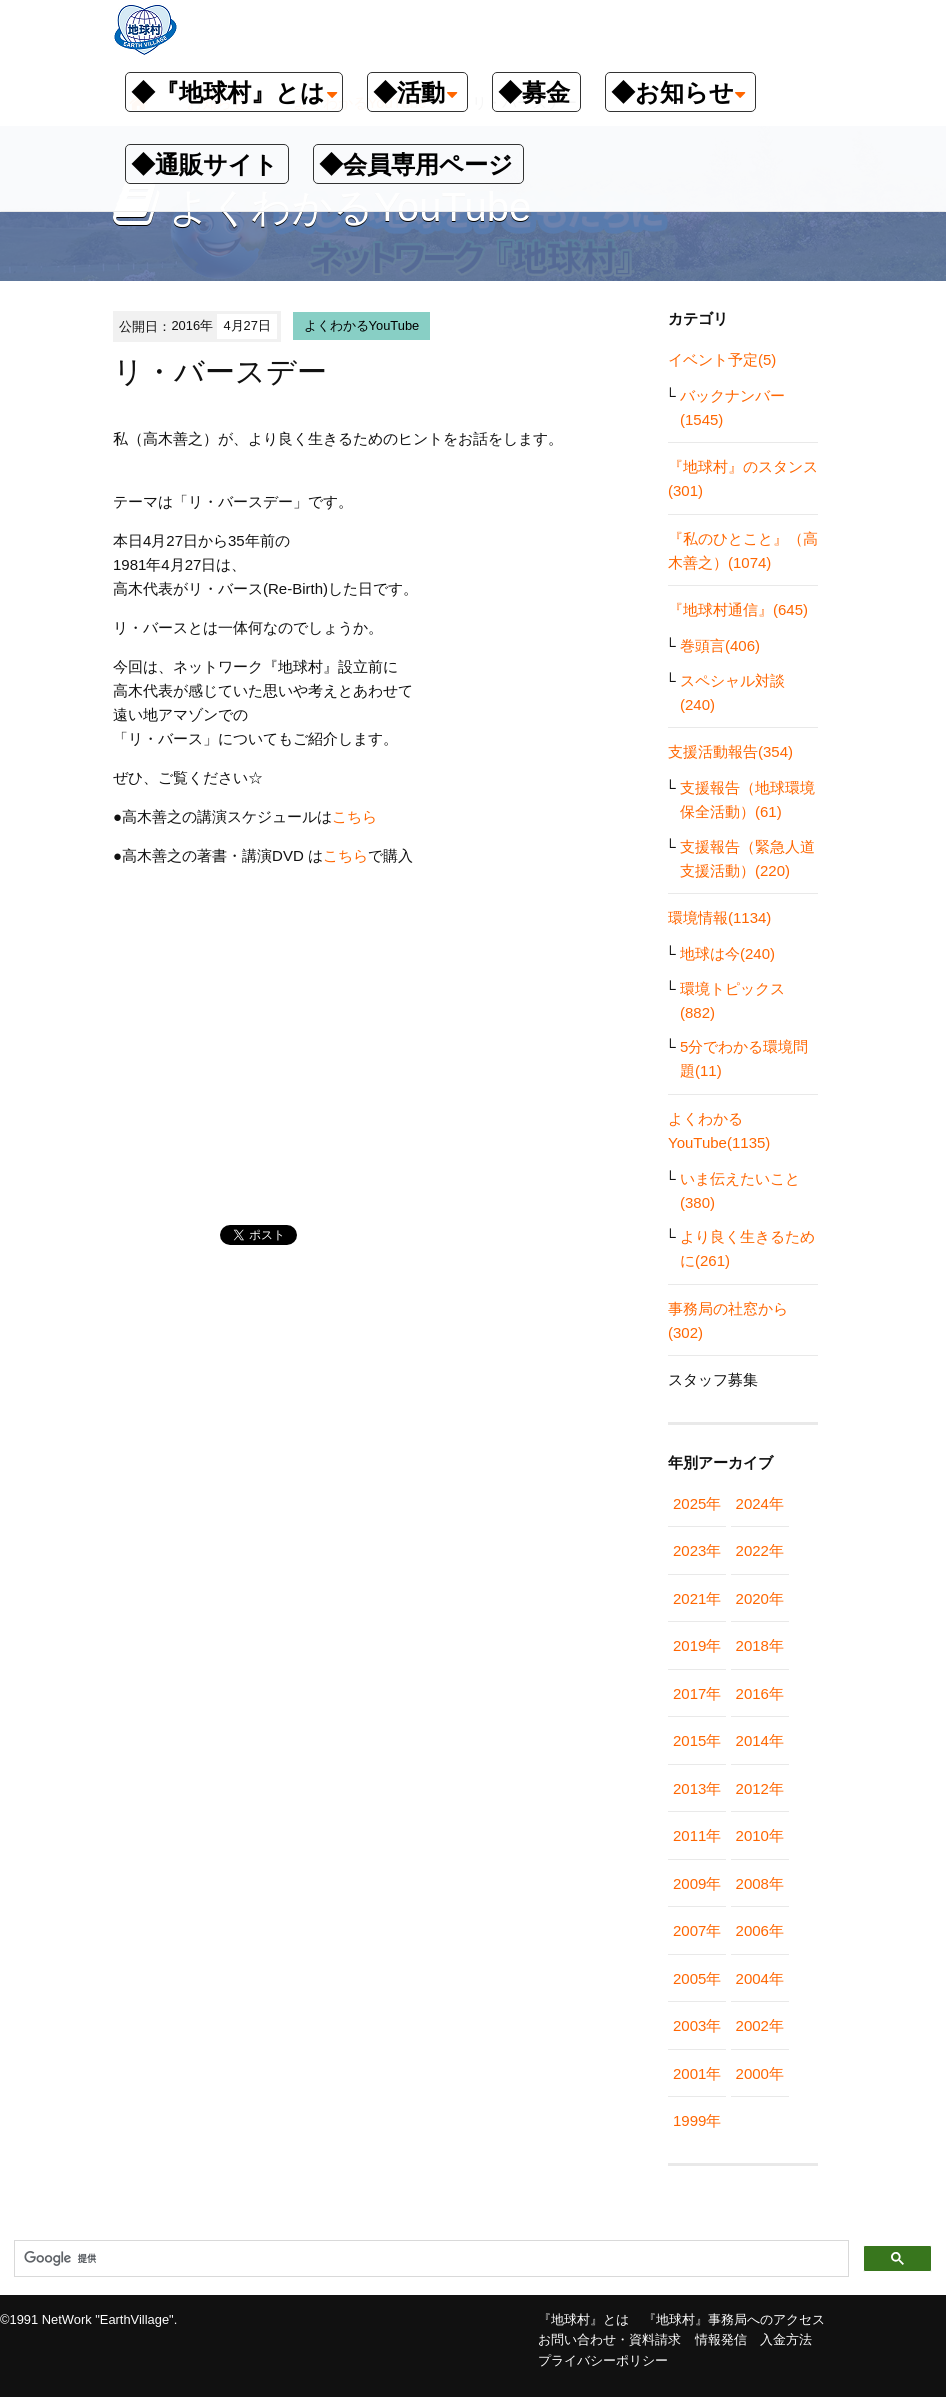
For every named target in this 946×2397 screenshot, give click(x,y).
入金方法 (786, 2339)
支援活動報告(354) (730, 751)
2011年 (697, 1835)
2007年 (697, 1930)
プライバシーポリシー (603, 2360)
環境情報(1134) (719, 917)
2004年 (760, 1978)
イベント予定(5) (722, 359)
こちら (354, 816)
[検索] (429, 2259)
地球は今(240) (727, 953)
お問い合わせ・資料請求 (609, 2339)
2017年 (697, 1693)
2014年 (760, 1740)
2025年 (697, 1503)
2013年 (697, 1788)
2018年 (760, 1645)
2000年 (760, 2073)
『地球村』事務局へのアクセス (734, 2319)
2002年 (760, 2025)
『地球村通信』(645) (738, 609)
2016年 (760, 1693)
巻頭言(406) (720, 645)
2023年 (697, 1550)
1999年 (697, 2120)
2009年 (697, 1883)
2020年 (760, 1598)
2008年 (760, 1883)
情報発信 (721, 2339)
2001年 (697, 2073)
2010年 (760, 1835)
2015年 (697, 1740)
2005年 (697, 1978)
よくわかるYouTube (362, 325)
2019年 (697, 1645)
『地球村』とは (583, 2319)
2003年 (697, 2025)
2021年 (697, 1598)
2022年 (760, 1550)
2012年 (760, 1788)
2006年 (760, 1930)
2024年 (760, 1503)
